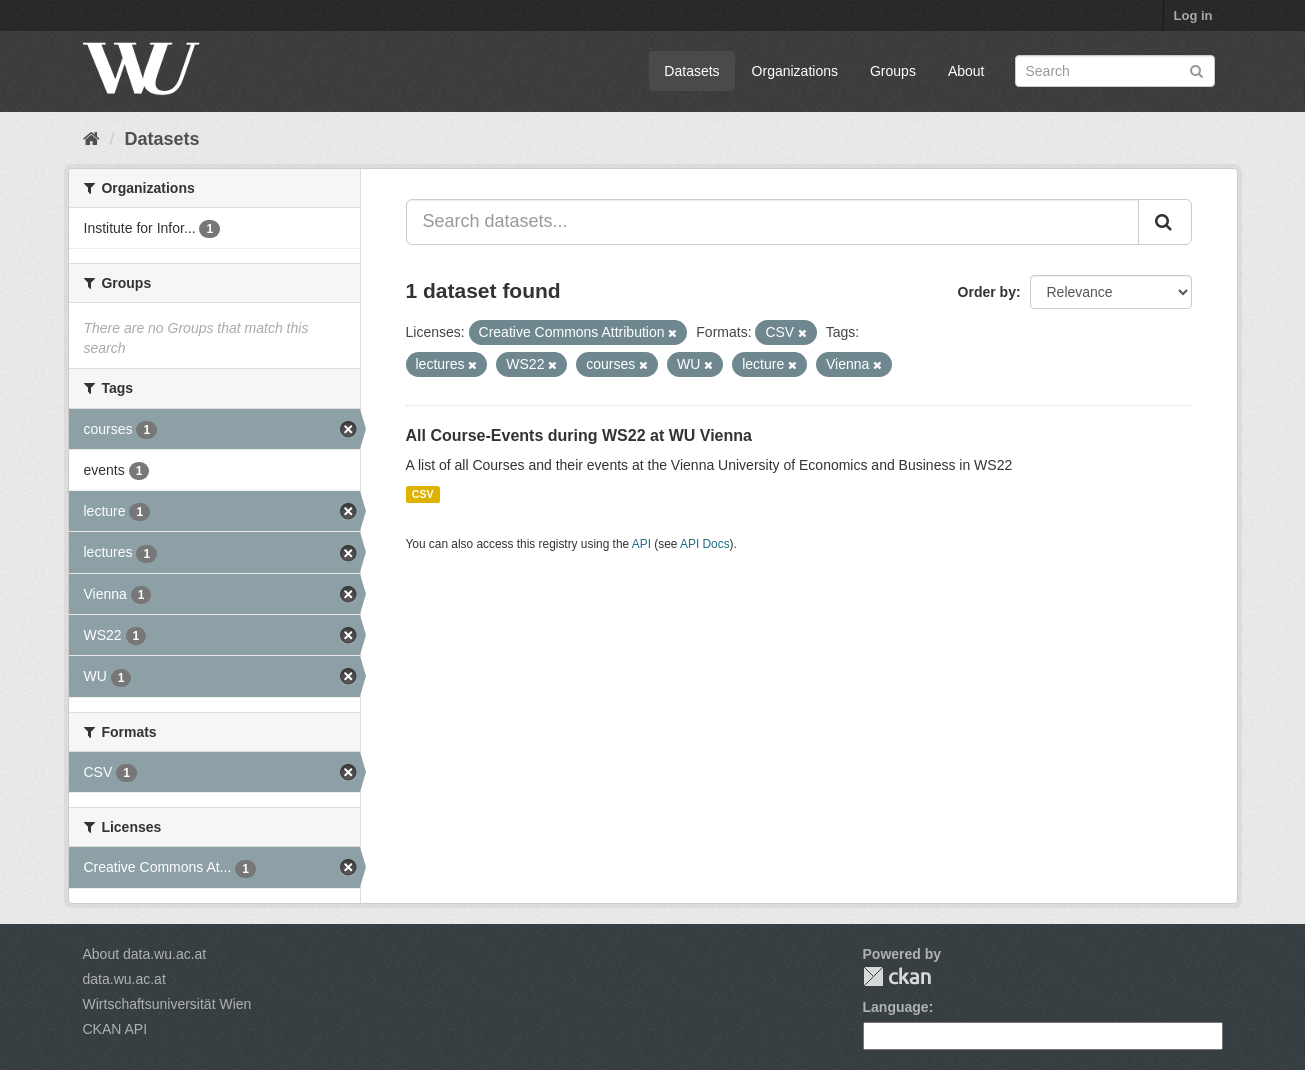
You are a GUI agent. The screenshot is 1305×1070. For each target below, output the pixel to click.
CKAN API (115, 1029)
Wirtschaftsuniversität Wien (167, 1004)
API (641, 544)
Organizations (795, 71)
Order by (987, 292)
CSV (423, 494)
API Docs (705, 544)
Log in (1193, 15)
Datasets (691, 71)
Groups (893, 71)
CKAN (897, 976)
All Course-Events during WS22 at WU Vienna (579, 435)
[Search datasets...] (772, 222)
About (966, 71)
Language (896, 1007)
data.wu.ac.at (124, 979)
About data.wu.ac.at (145, 954)
